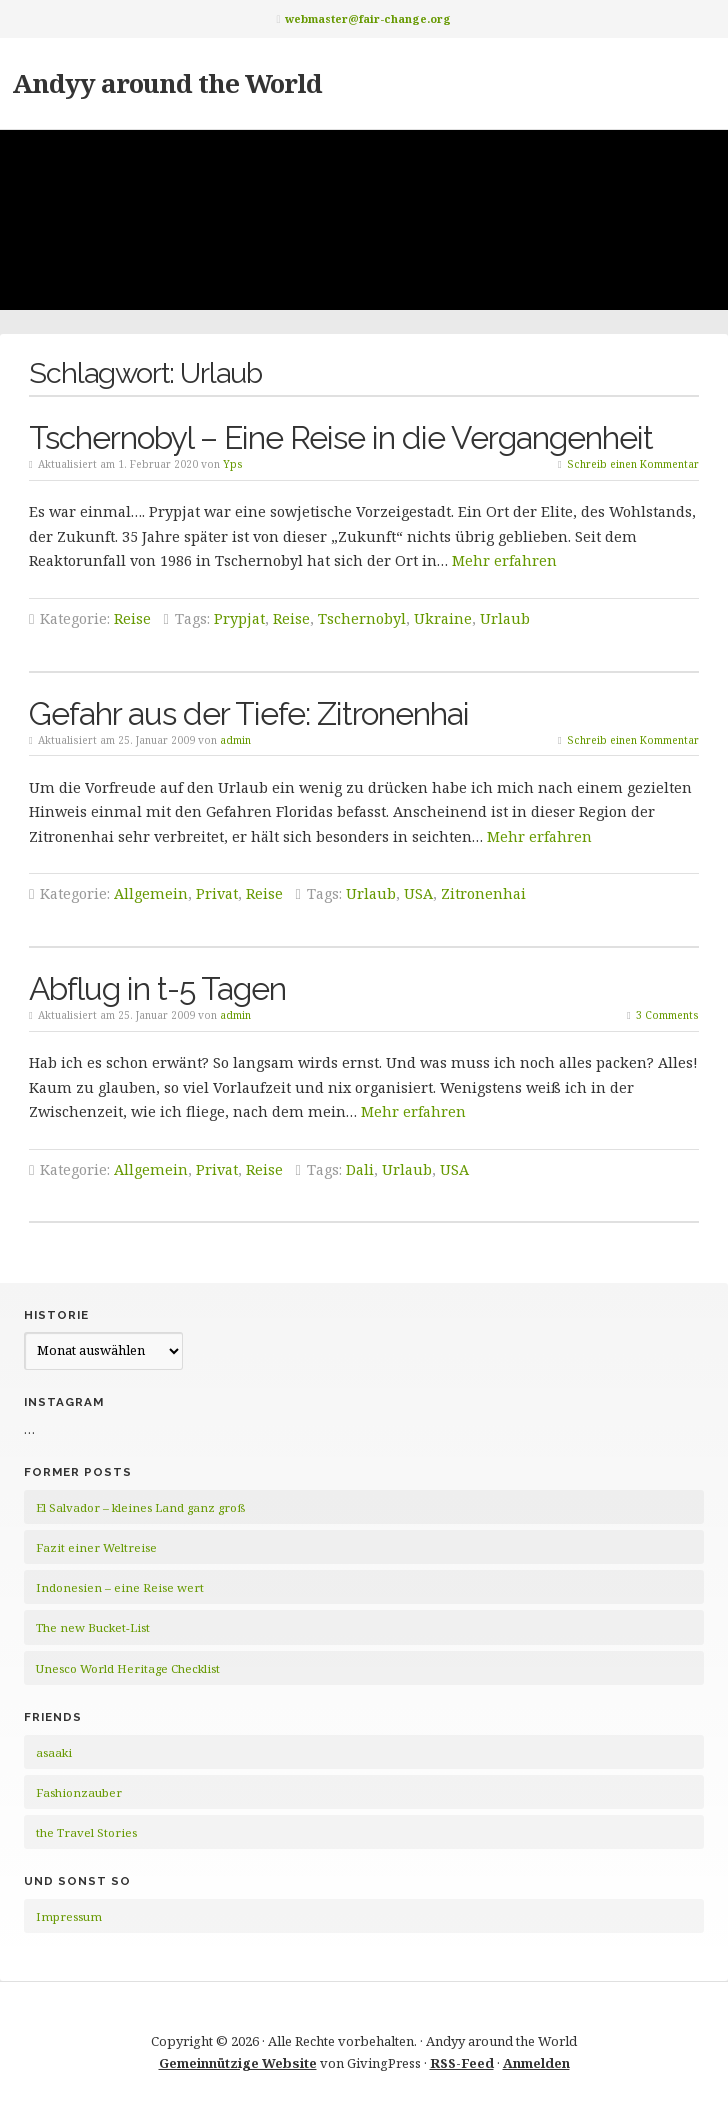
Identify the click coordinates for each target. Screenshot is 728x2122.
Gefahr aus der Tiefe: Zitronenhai (249, 713)
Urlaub (505, 618)
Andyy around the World (167, 83)
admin (235, 740)
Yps (233, 464)
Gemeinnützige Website (238, 2063)
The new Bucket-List (93, 1627)
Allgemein (151, 893)
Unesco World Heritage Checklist (128, 1668)
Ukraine (443, 618)
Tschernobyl (362, 618)
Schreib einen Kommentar (633, 464)
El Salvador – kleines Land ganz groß (140, 1507)
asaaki (54, 1752)
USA (418, 893)
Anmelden (536, 2063)
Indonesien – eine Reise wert (120, 1587)
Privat (217, 893)
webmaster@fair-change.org (368, 18)
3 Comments (667, 1015)
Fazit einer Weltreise (96, 1547)
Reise (132, 618)
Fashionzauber (79, 1792)
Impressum (69, 1916)
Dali (360, 1169)
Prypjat (239, 618)
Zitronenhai (483, 893)
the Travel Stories (86, 1832)
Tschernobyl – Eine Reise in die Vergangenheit (341, 437)
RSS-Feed (462, 2063)
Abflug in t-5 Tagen (157, 988)
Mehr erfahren (504, 560)
